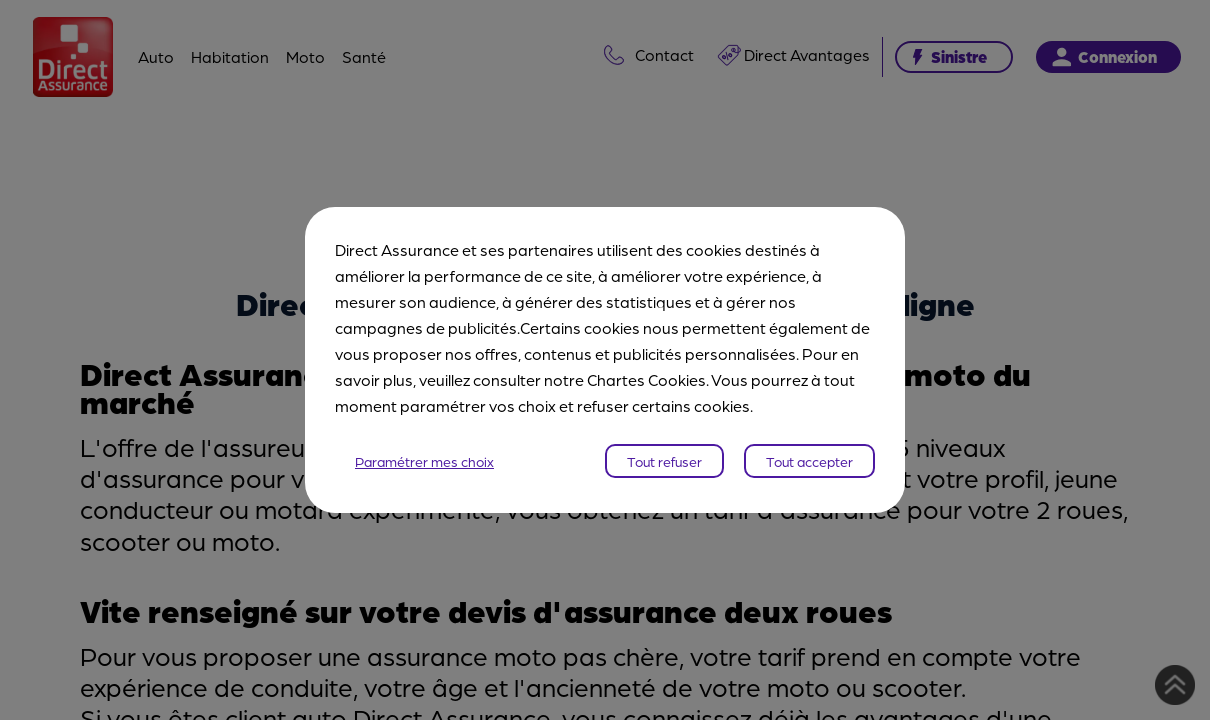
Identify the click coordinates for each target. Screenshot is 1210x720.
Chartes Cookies (646, 379)
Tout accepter (809, 461)
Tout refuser (664, 461)
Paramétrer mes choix (424, 461)
